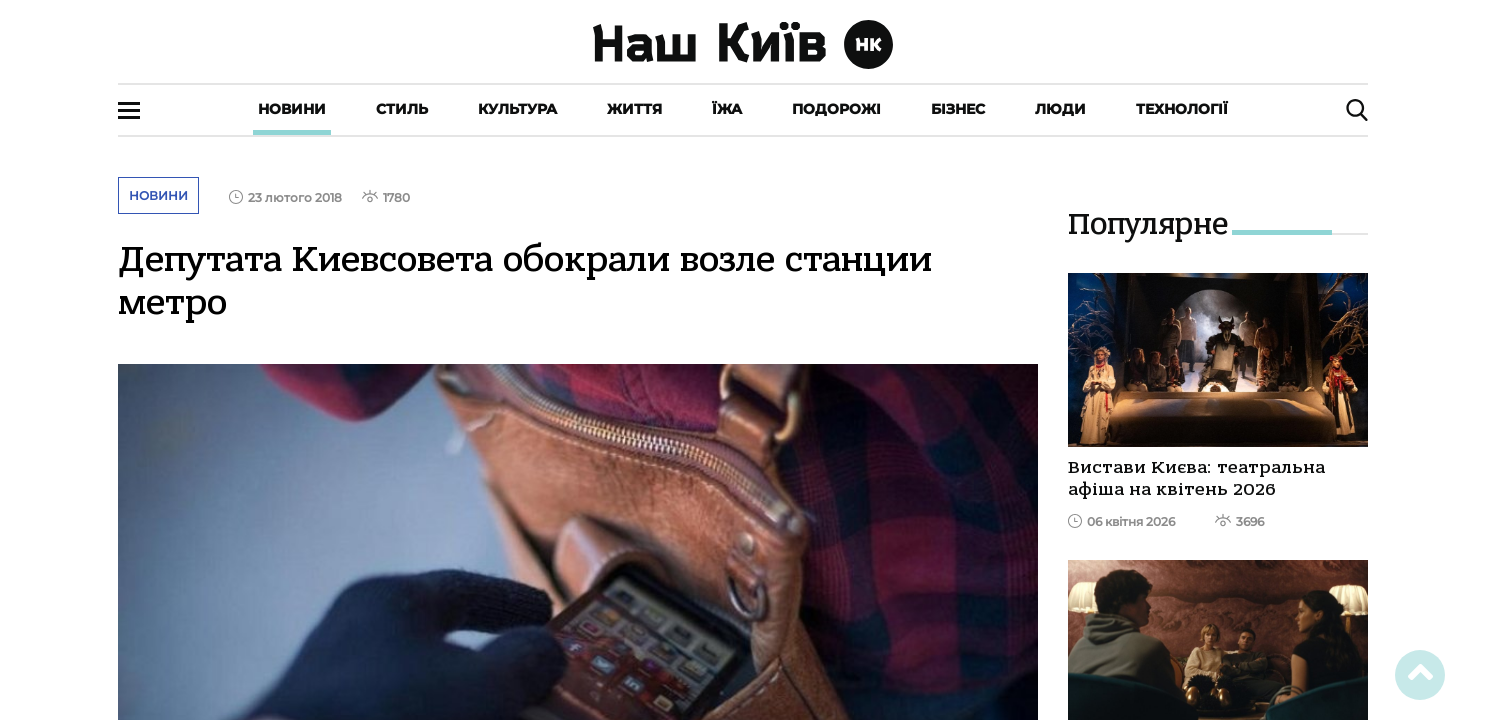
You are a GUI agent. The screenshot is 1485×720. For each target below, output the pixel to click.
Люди (1060, 109)
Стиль (402, 109)
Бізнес (958, 109)
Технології (1182, 109)
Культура (517, 109)
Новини (292, 109)
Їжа (727, 109)
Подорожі (836, 109)
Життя (634, 109)
